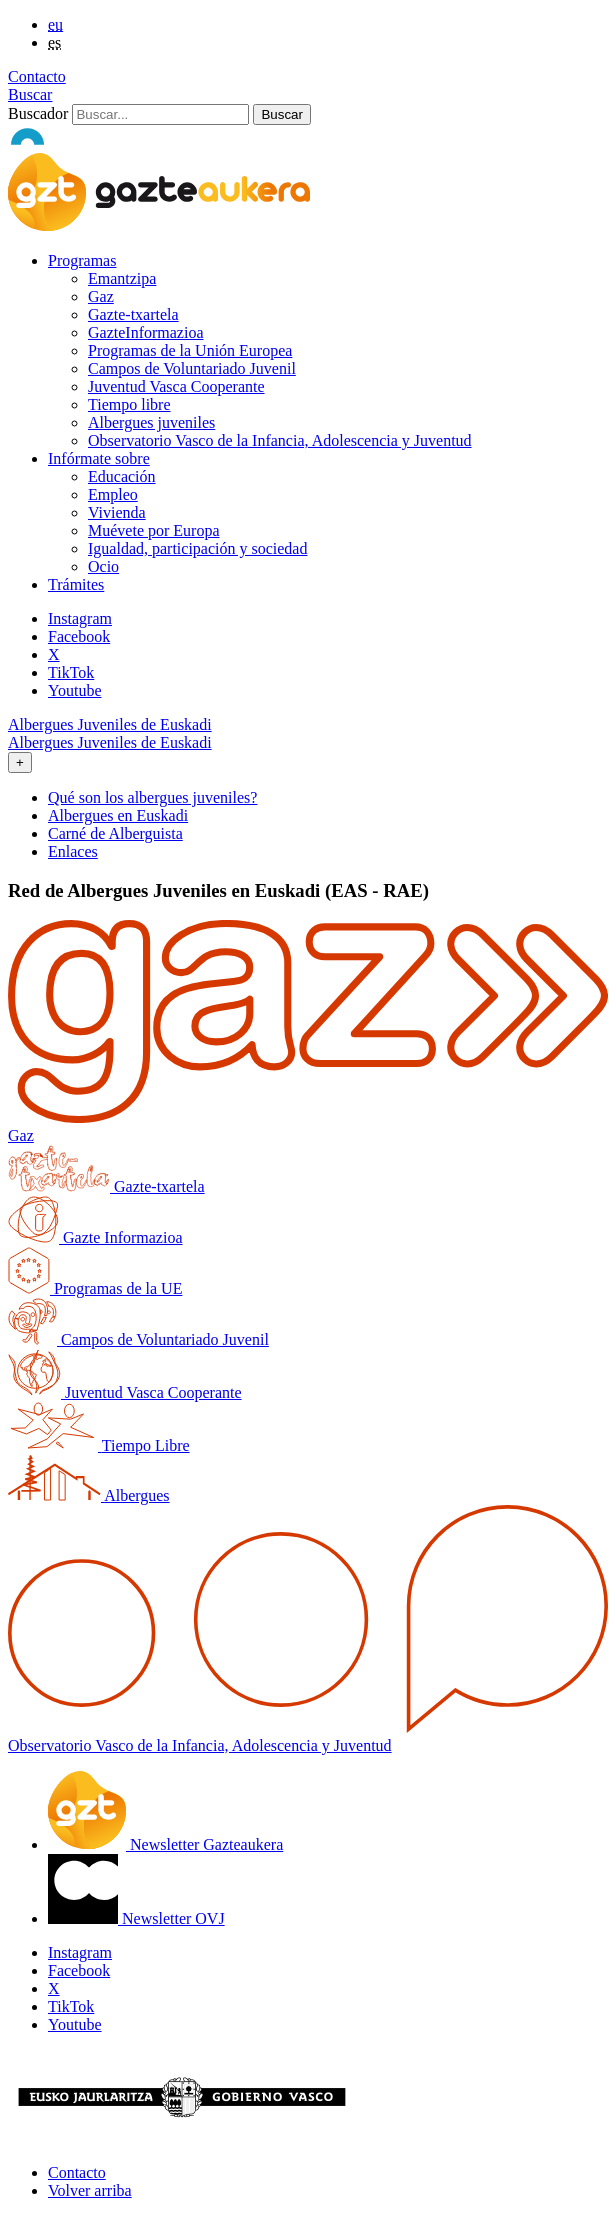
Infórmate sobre (99, 458)
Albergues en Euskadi (118, 815)
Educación (122, 476)
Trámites (76, 584)
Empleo (113, 494)
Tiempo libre (129, 404)
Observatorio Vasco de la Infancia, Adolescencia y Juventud (280, 440)
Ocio (103, 566)
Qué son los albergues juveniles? (152, 797)
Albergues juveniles (151, 422)
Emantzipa (122, 278)
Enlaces (73, 851)
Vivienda (117, 512)
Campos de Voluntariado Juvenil (192, 368)
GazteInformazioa (145, 332)
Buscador (38, 113)
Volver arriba (90, 2190)
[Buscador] (160, 114)
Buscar (30, 94)
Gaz (101, 296)
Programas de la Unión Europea (190, 350)
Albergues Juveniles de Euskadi (110, 724)
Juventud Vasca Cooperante (176, 386)
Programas (82, 260)
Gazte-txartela (133, 314)
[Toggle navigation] (20, 762)
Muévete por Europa (154, 530)
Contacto (37, 76)
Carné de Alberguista (115, 833)
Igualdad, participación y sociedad (197, 548)
